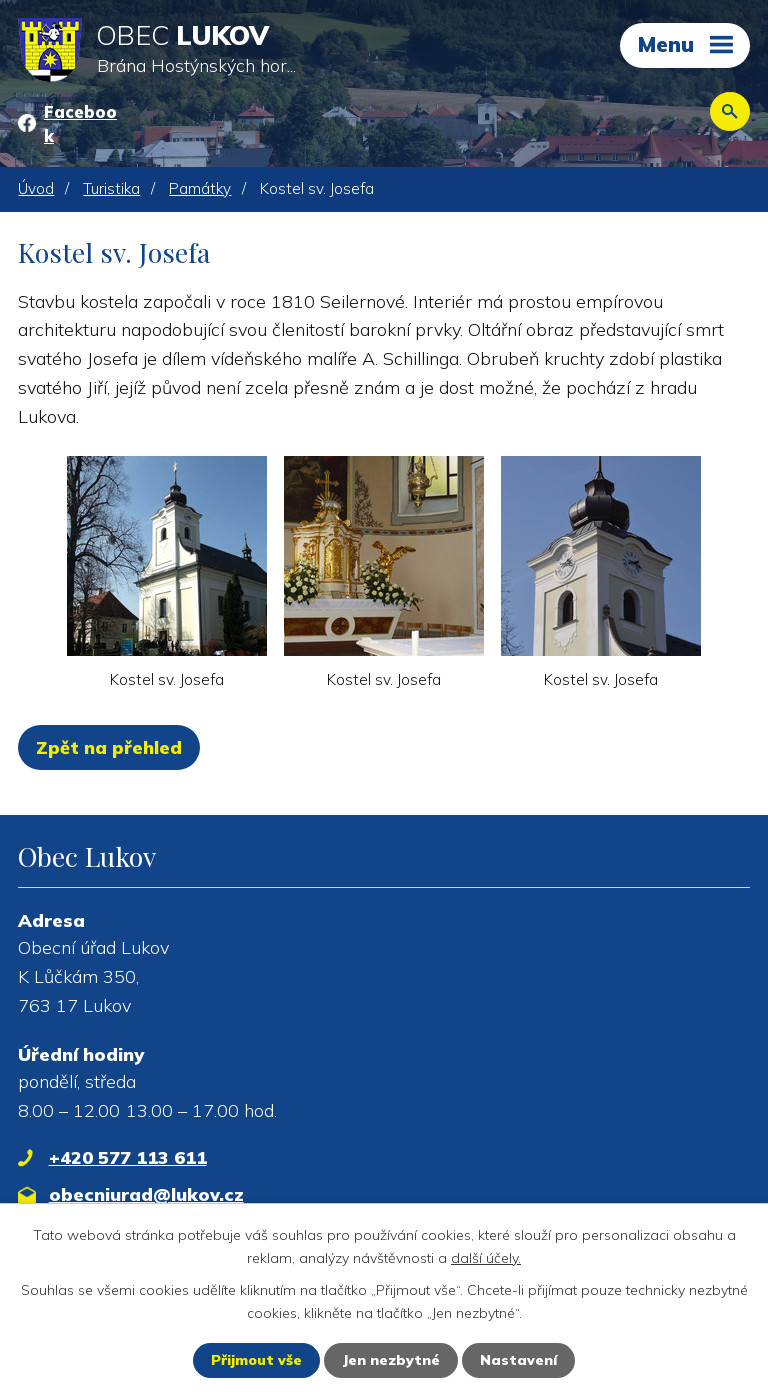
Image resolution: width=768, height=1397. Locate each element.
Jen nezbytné (391, 1360)
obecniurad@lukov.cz (146, 1194)
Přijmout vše (256, 1360)
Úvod (36, 188)
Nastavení (518, 1360)
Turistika (111, 188)
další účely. (486, 1257)
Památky (200, 188)
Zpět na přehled (109, 747)
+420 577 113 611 (128, 1157)
